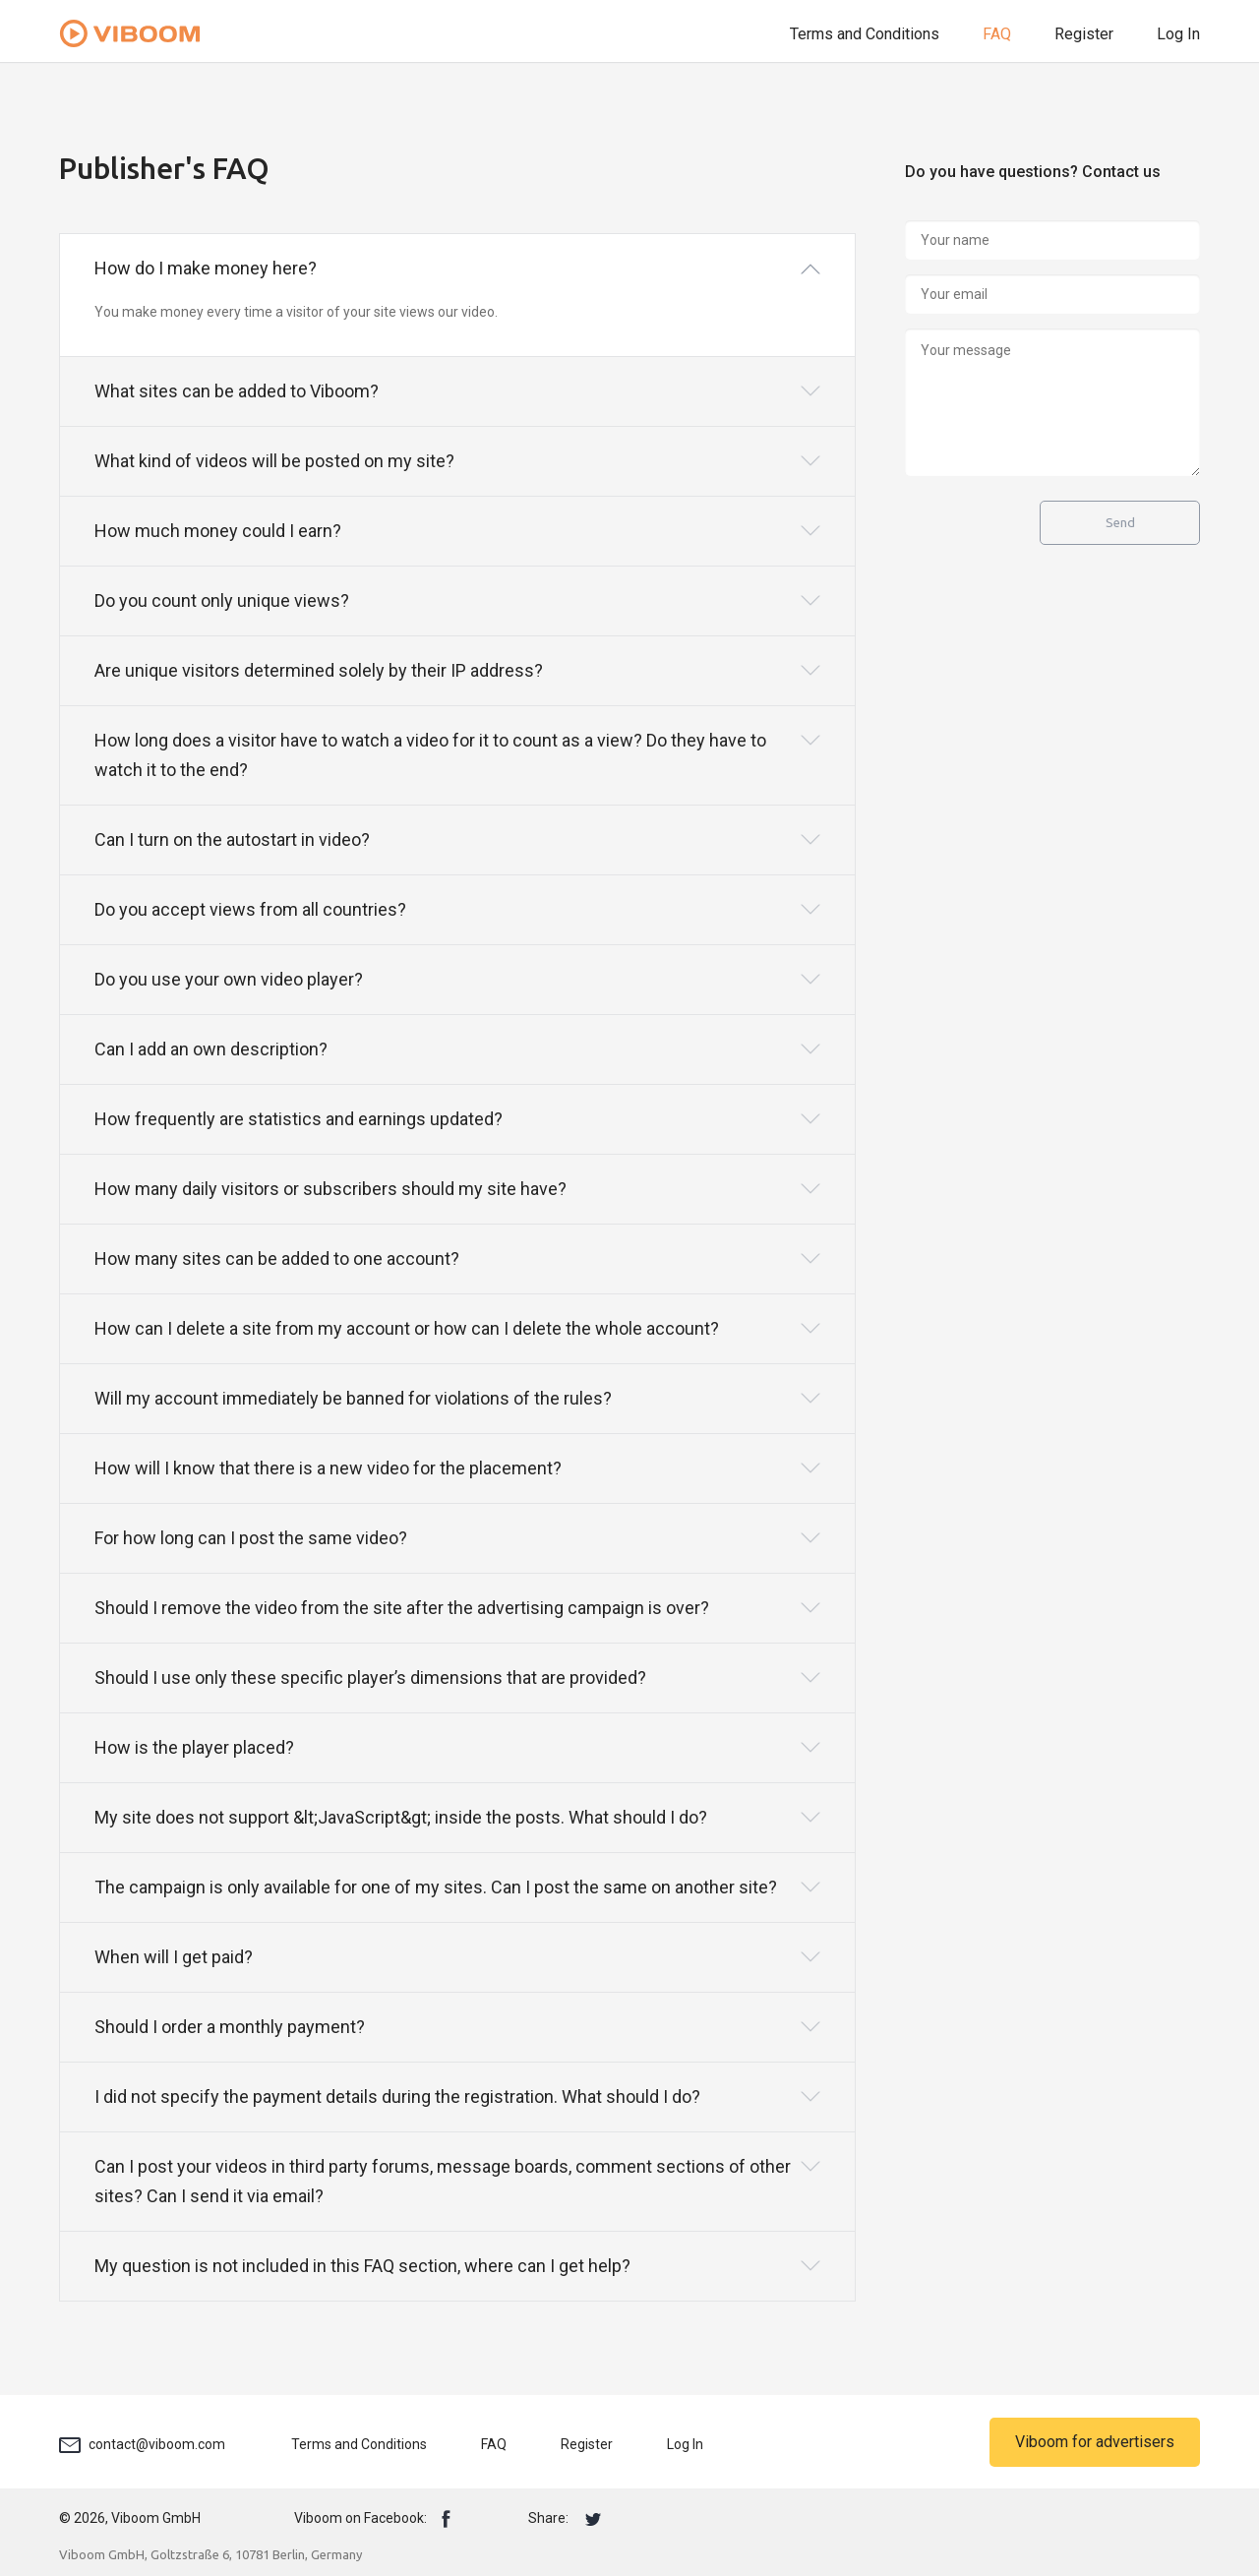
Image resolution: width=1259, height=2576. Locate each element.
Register (1083, 34)
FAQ (997, 34)
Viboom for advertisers (1094, 2441)
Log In (1178, 34)
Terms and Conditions (864, 34)
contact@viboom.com (157, 2444)
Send (1120, 522)
